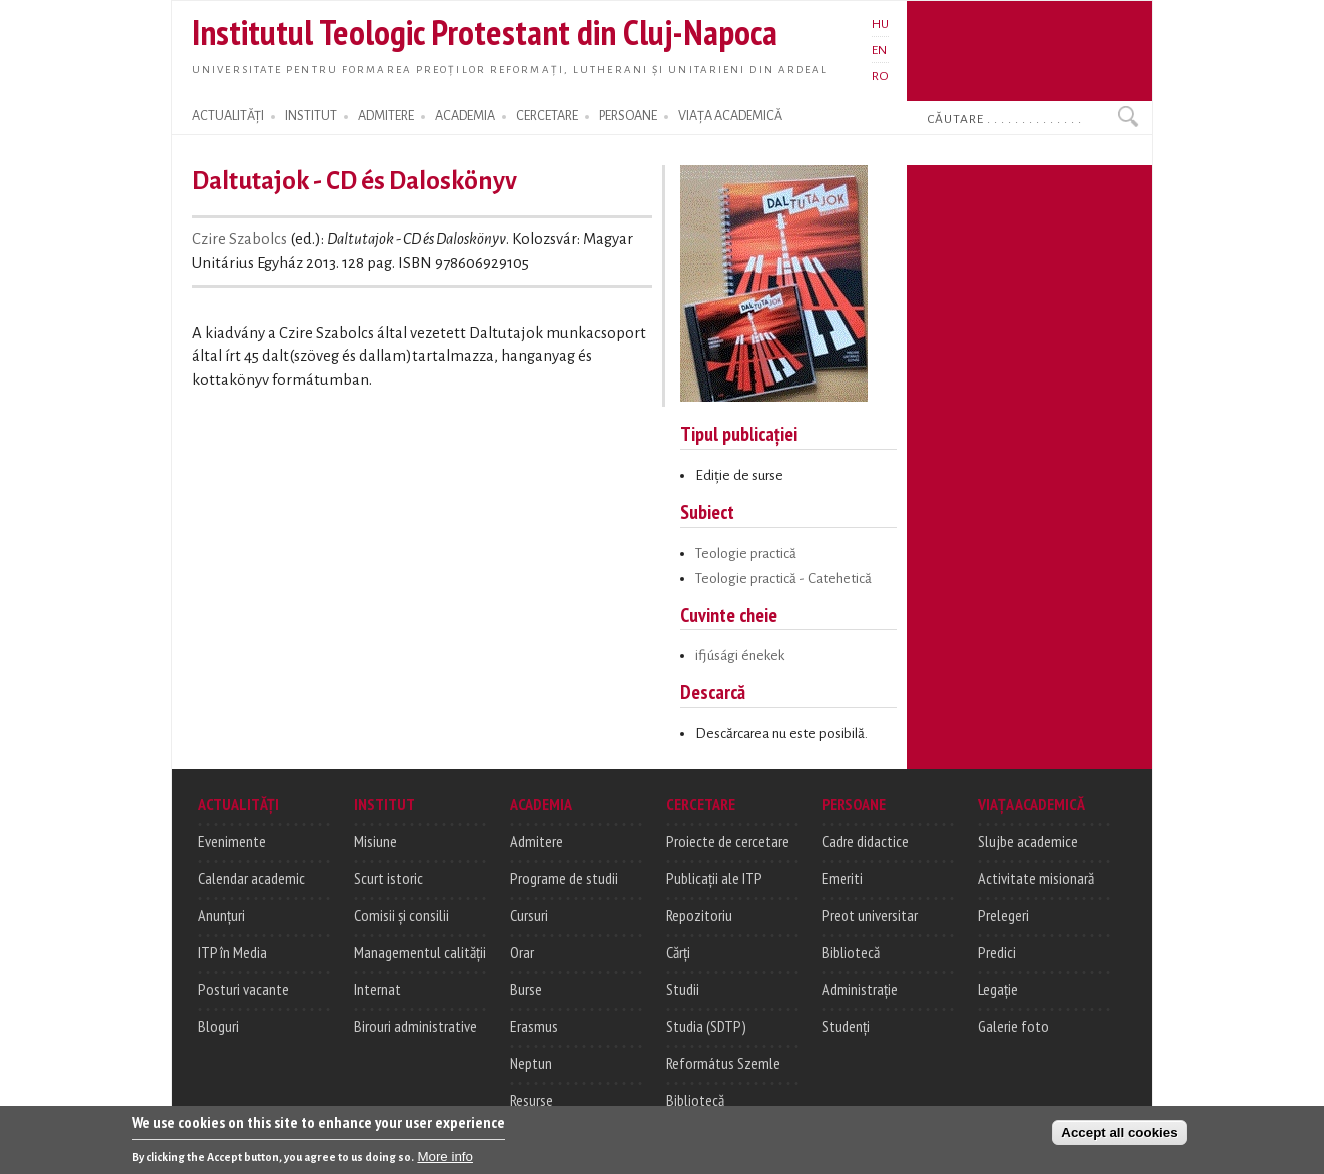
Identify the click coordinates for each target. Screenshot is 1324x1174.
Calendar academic (251, 878)
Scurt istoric (388, 878)
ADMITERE (386, 116)
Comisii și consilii (401, 915)
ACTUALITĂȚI (228, 116)
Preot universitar (870, 915)
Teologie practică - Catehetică (783, 578)
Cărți (678, 952)
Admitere (536, 841)
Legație (998, 989)
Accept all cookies (1119, 1136)
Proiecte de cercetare (727, 841)
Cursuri (529, 915)
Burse (526, 989)
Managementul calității (420, 952)
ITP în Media (232, 952)
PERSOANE (628, 116)
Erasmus (534, 1026)
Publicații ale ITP (714, 878)
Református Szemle (723, 1063)
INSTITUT (311, 116)
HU (880, 24)
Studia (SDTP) (706, 1026)
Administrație (860, 989)
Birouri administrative (415, 1026)
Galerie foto (1013, 1026)
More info (445, 1160)
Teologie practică (745, 553)
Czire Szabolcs (239, 239)
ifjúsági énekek (739, 655)
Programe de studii (564, 878)
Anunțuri (221, 915)
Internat (377, 989)
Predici (997, 952)
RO (880, 76)
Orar (522, 952)
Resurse (531, 1100)
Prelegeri (1003, 915)
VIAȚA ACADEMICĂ (730, 116)
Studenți (846, 1026)
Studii (682, 989)
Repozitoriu (699, 915)
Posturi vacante (243, 989)
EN (879, 50)
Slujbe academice (1028, 841)
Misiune (375, 841)
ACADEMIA (465, 116)
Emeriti (842, 878)
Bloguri (218, 1026)
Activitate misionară (1036, 878)
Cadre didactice (865, 841)
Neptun (531, 1063)
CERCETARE (547, 116)
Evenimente (232, 841)
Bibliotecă (695, 1100)
